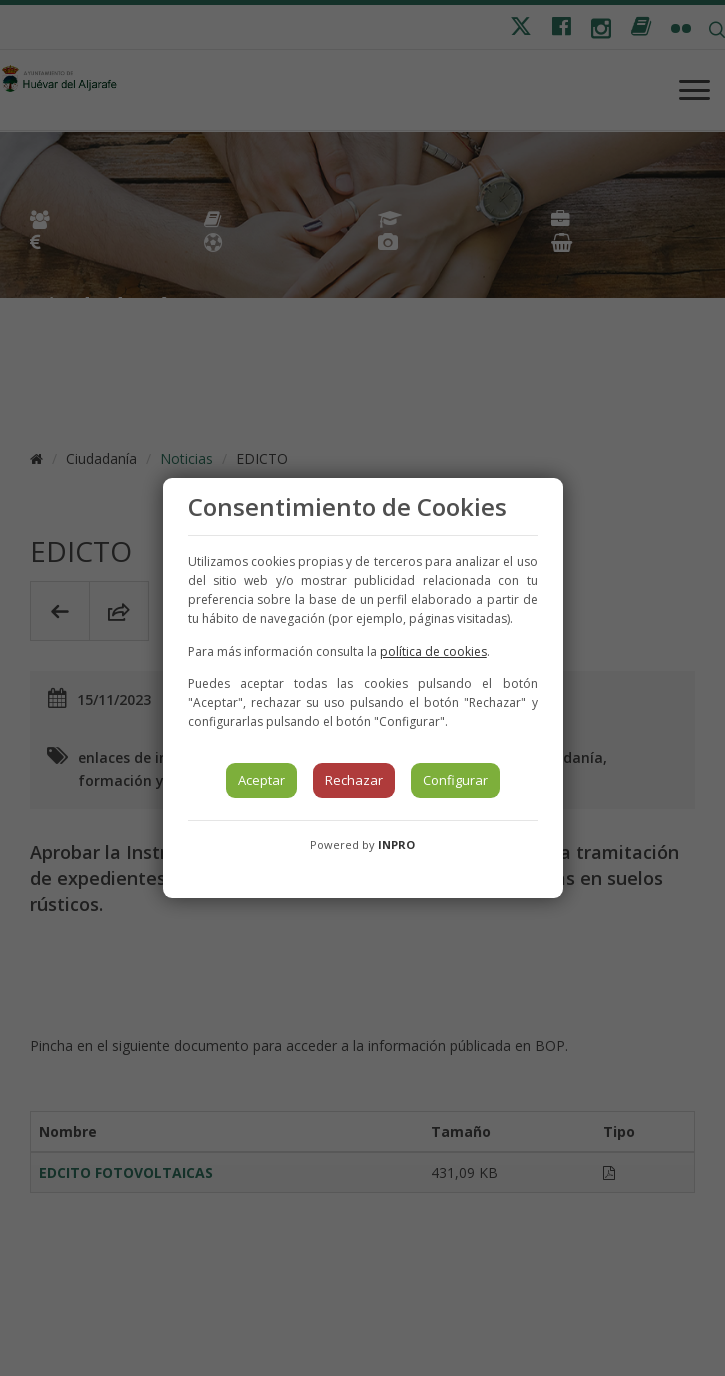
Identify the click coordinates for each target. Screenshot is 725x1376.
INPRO (396, 844)
